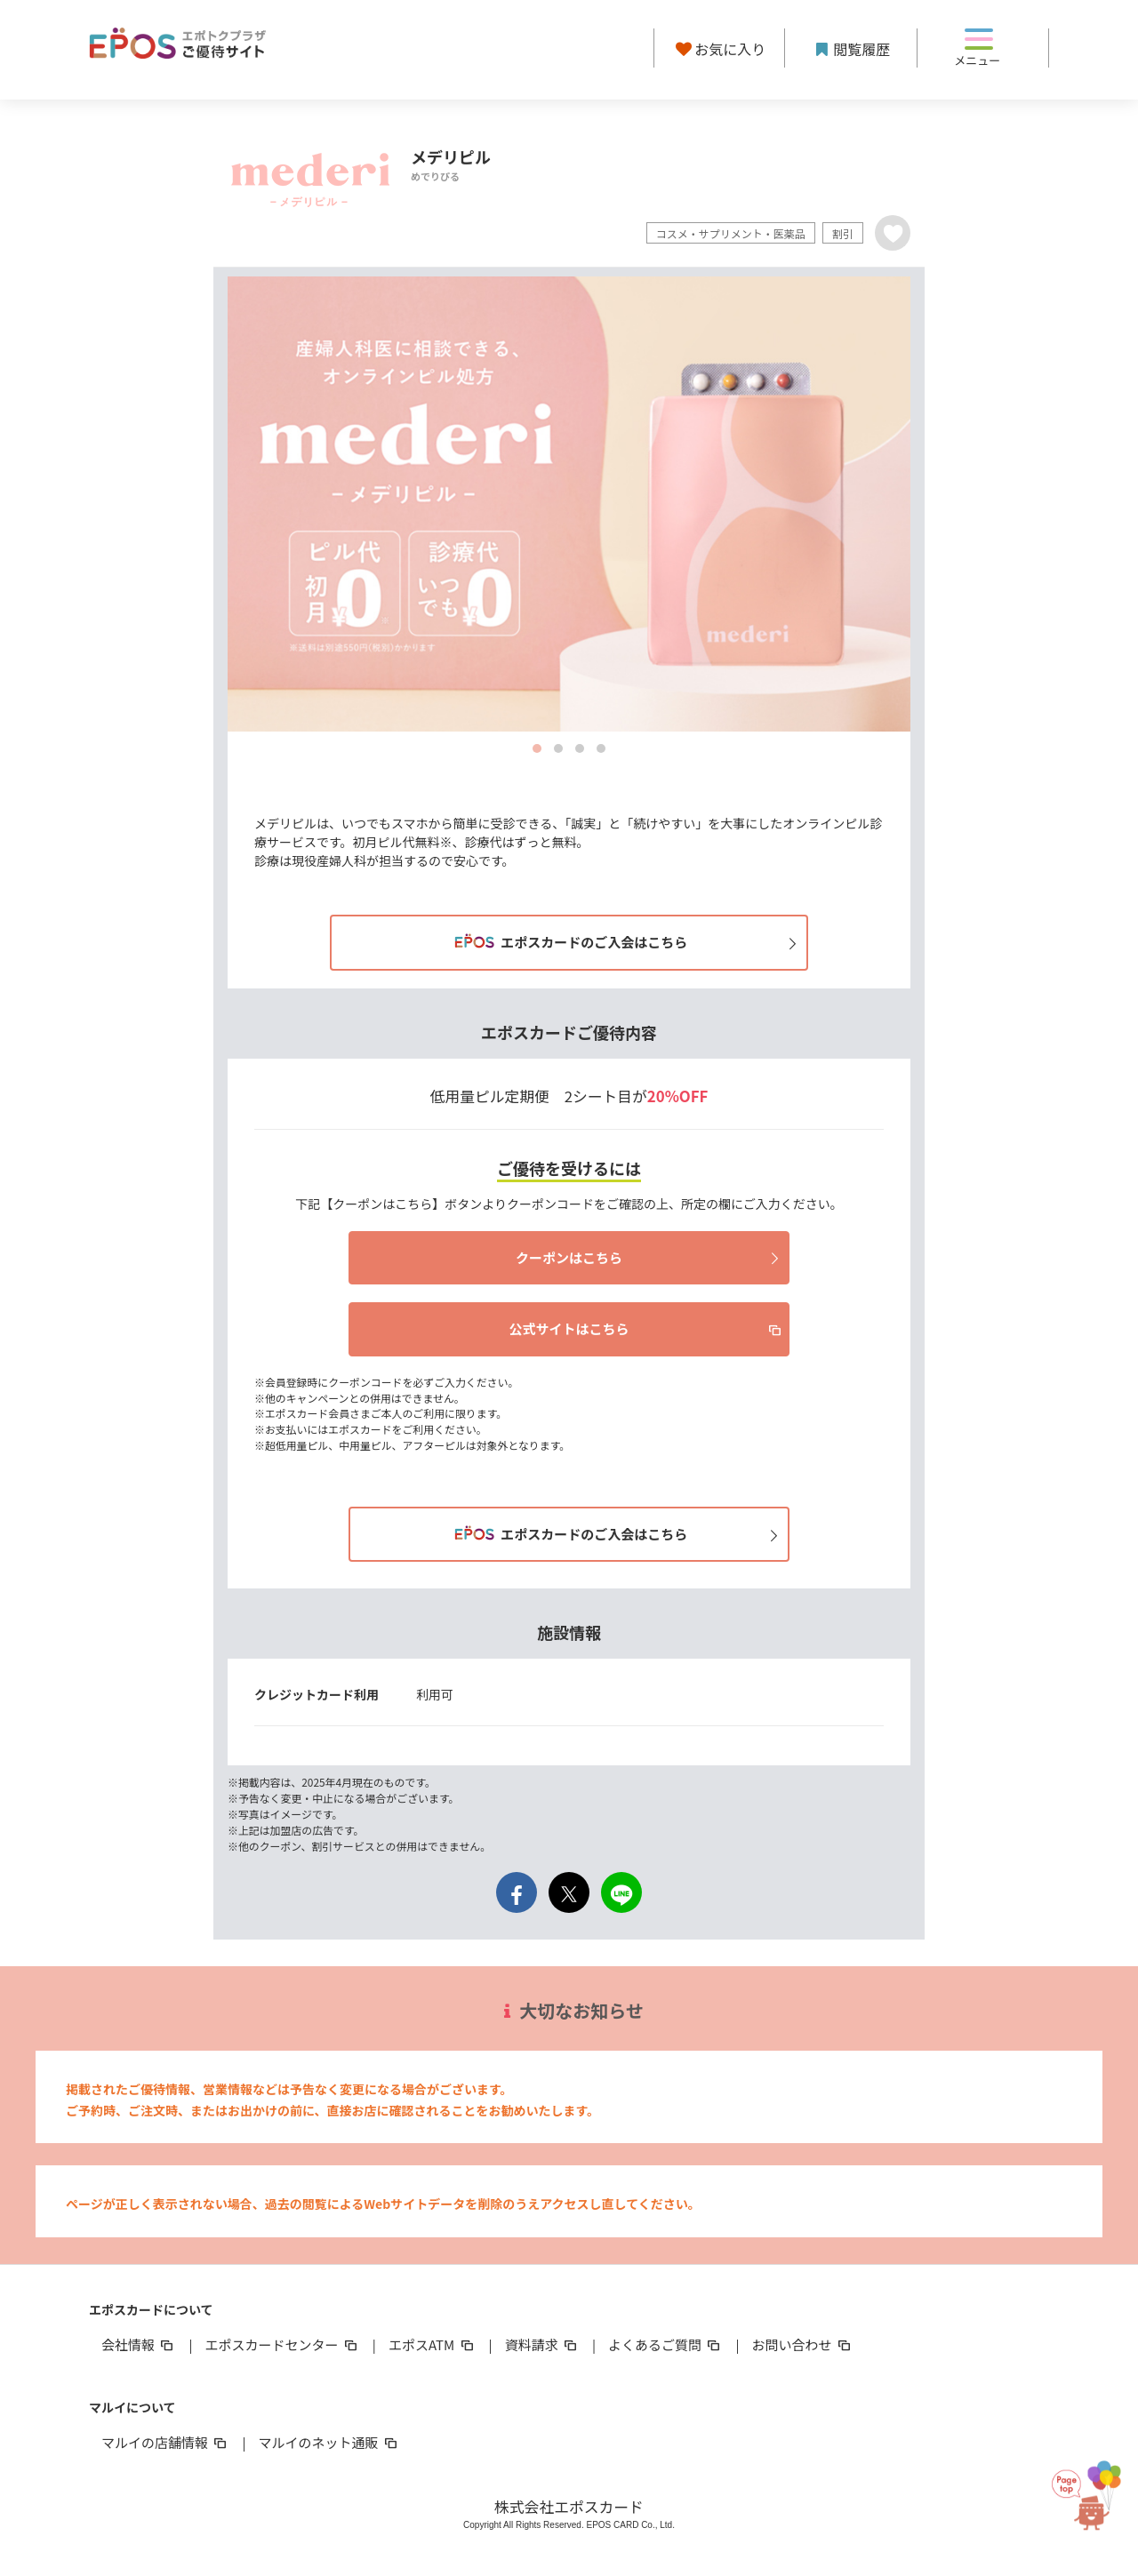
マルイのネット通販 (328, 2442)
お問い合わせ (803, 2344)
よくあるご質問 (665, 2344)
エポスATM (433, 2344)
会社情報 (138, 2344)
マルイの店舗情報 (165, 2442)
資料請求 (542, 2344)
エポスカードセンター (281, 2344)
